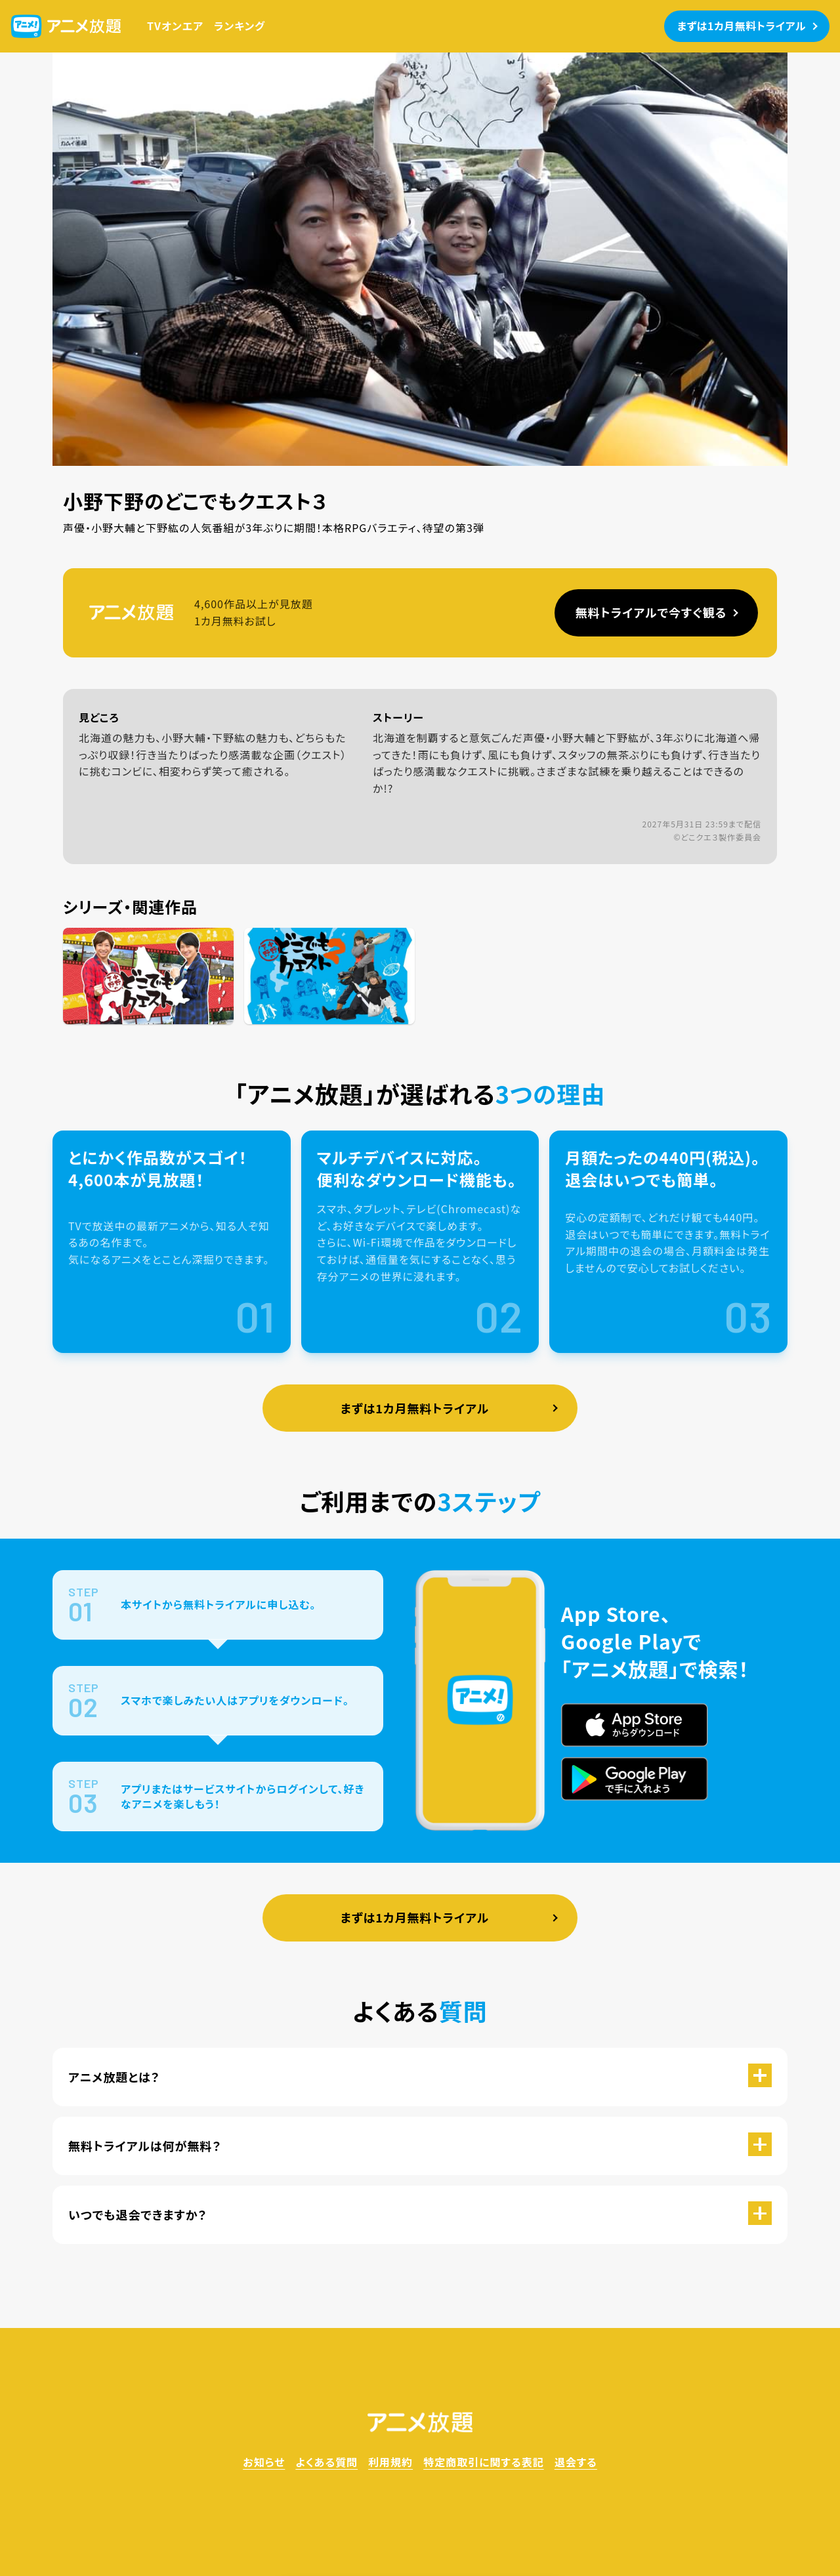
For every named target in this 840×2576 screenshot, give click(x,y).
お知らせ (264, 2462)
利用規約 (390, 2462)
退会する (576, 2462)
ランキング (239, 25)
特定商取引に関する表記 (483, 2462)
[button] (420, 2077)
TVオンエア (175, 25)
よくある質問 (326, 2462)
